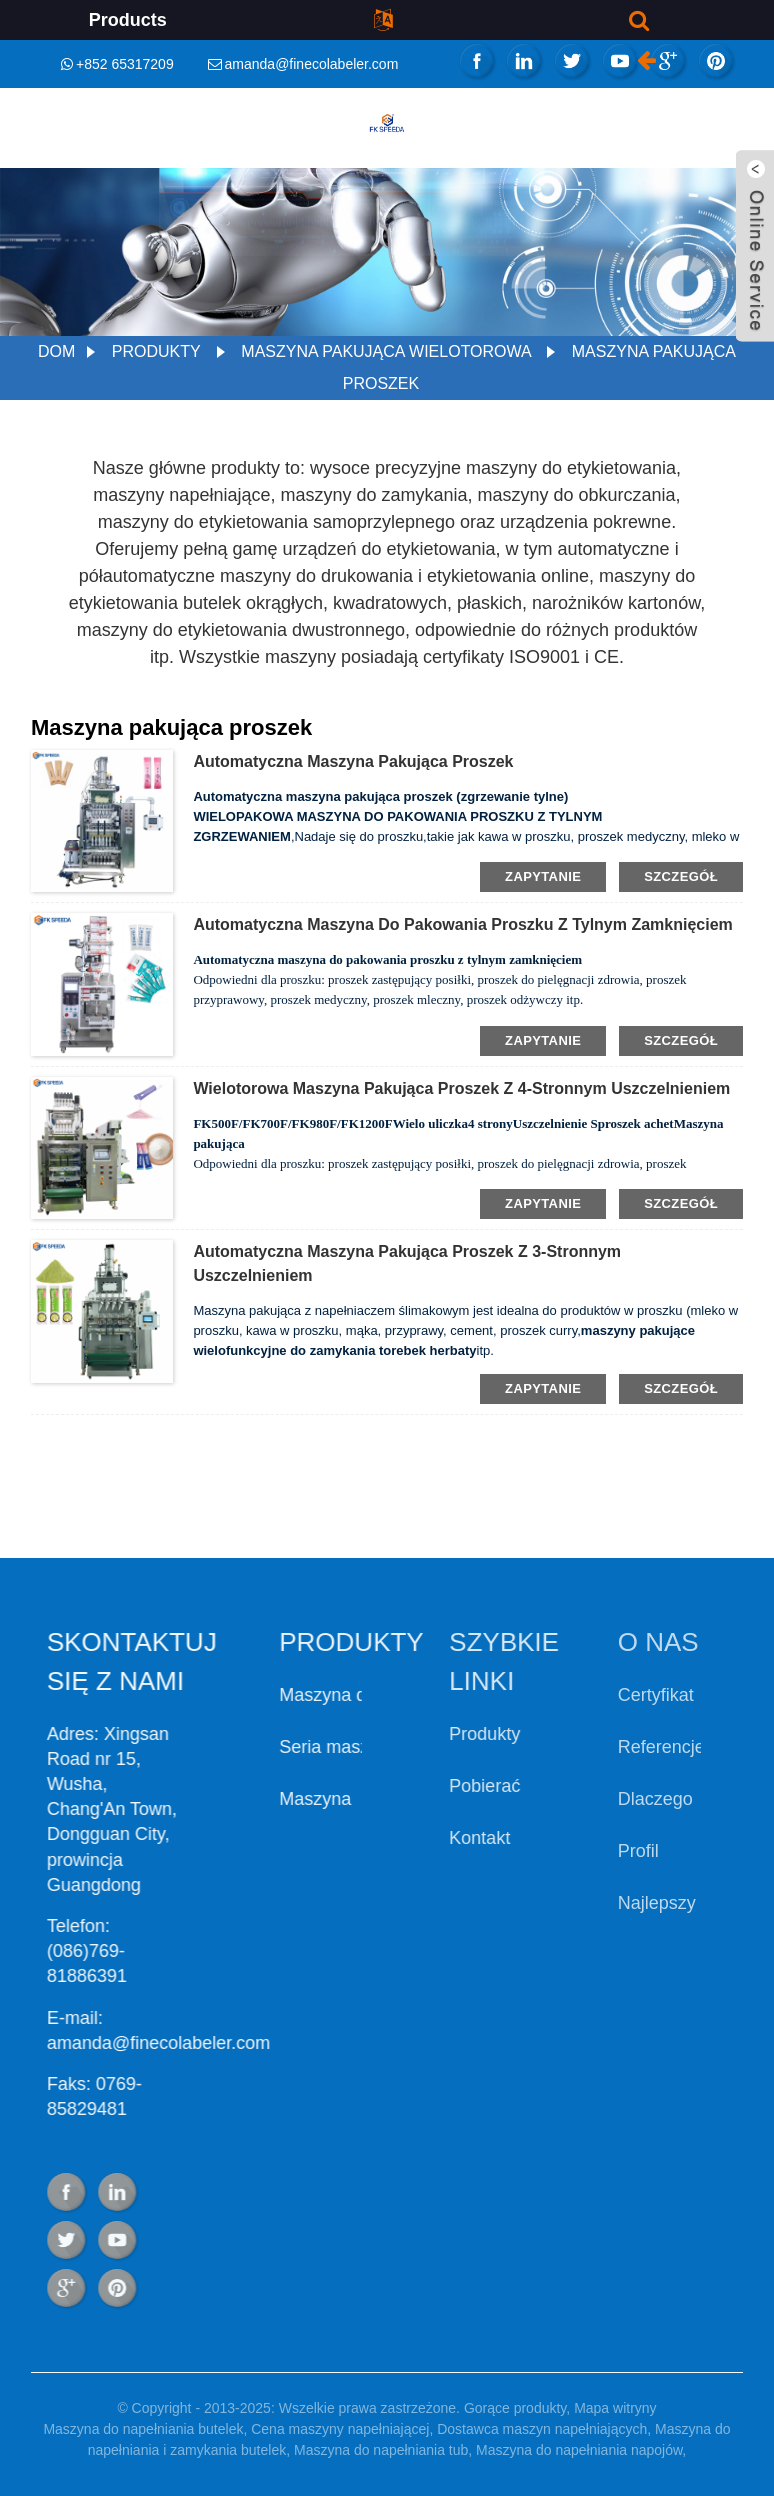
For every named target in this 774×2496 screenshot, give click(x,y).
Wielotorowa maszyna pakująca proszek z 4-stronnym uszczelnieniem (461, 1088)
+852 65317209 (125, 64)
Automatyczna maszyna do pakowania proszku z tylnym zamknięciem (462, 924)
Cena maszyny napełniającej (340, 2429)
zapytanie (543, 876)
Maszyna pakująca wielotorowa (386, 351)
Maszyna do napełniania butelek (143, 2429)
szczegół (681, 876)
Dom (56, 351)
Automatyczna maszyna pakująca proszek (353, 761)
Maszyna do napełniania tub (381, 2450)
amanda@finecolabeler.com (312, 64)
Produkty (156, 351)
